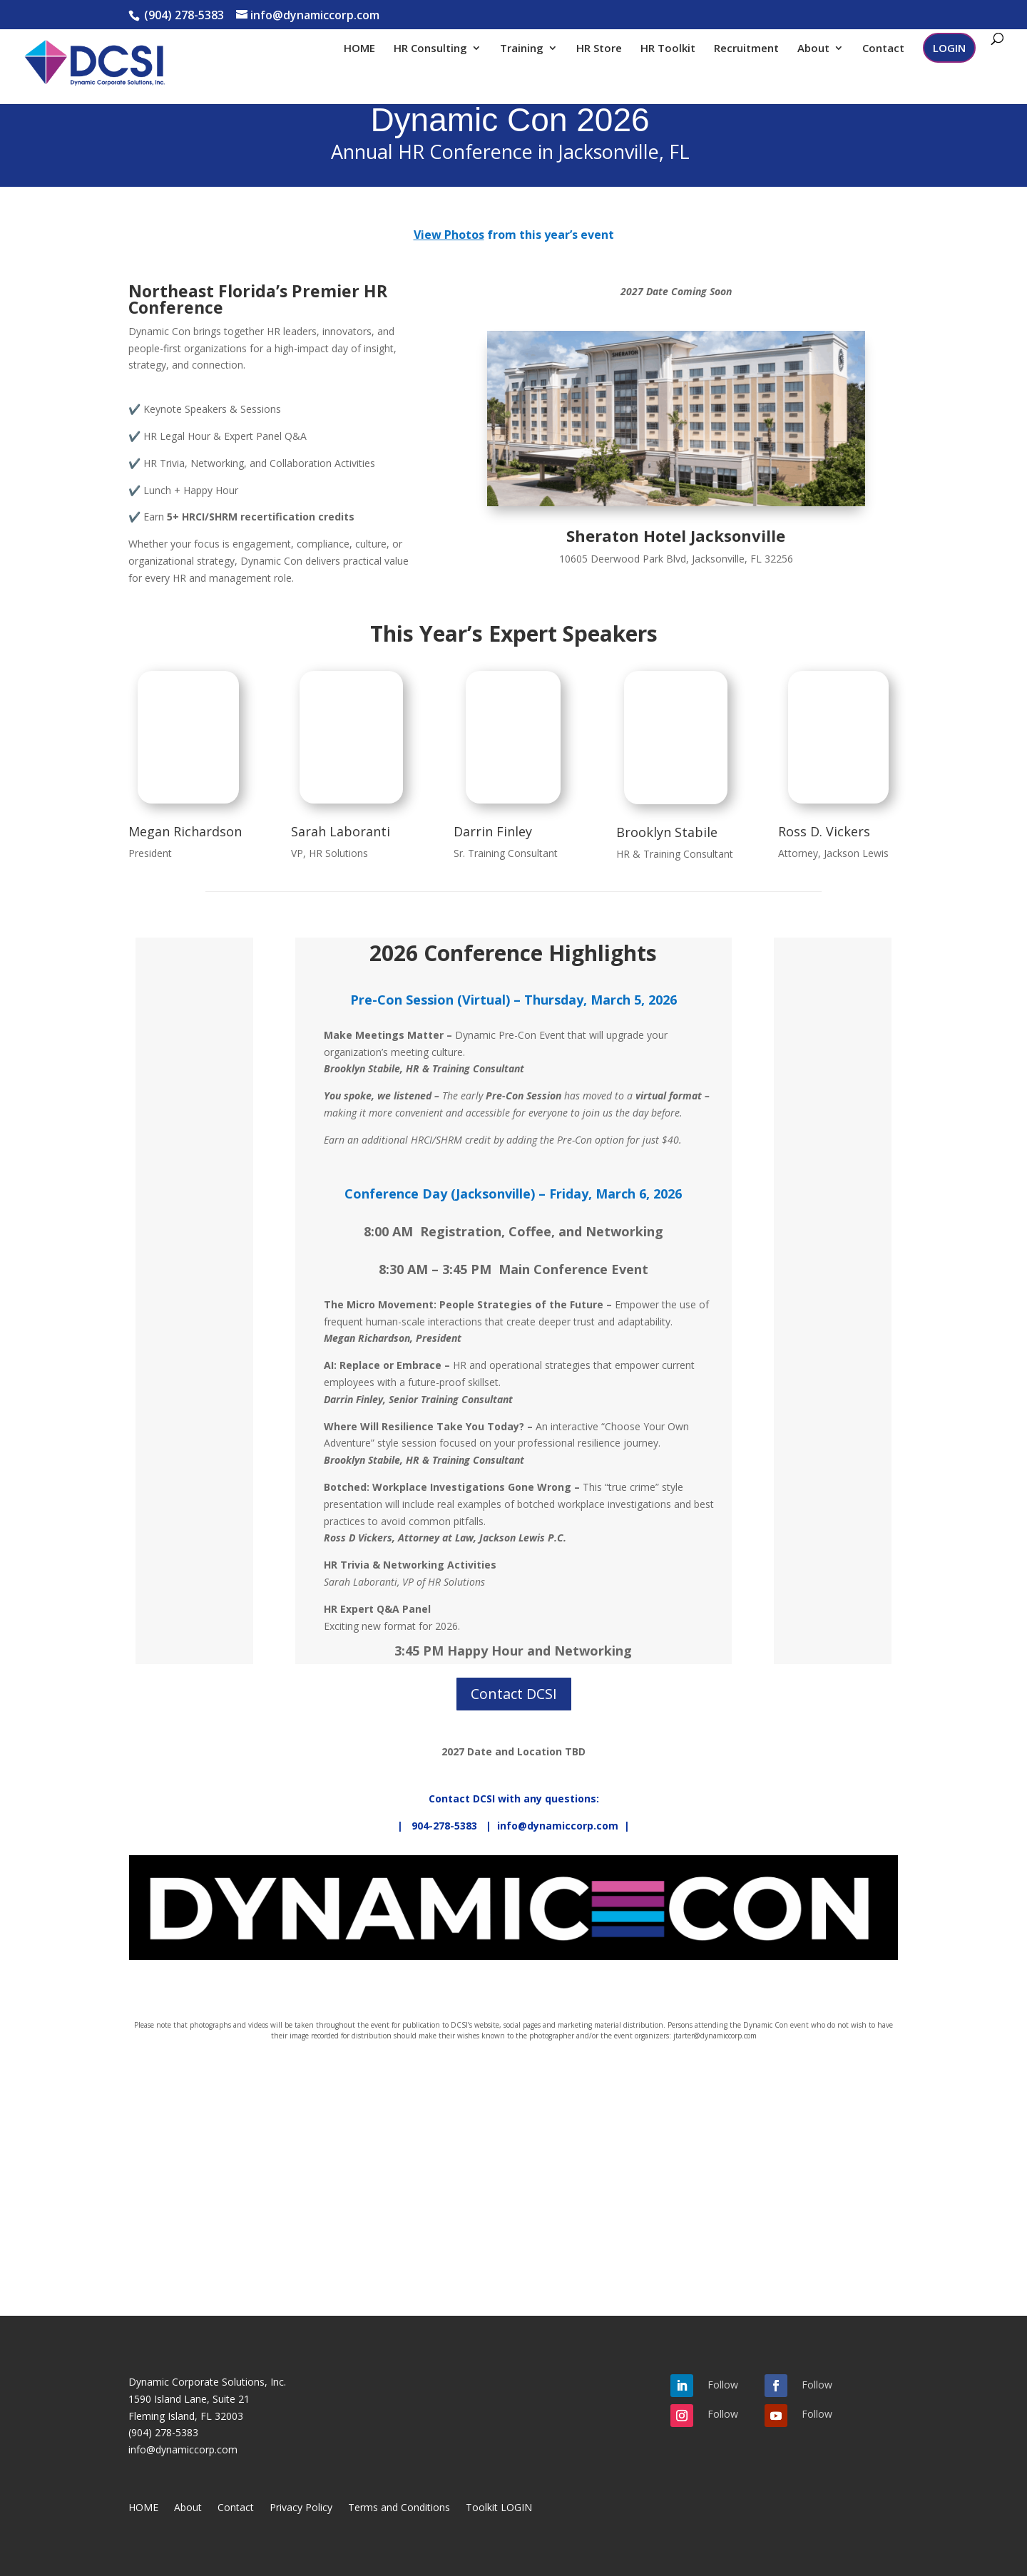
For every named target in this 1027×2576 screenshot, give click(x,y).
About (813, 49)
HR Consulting (430, 49)
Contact (883, 49)
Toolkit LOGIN (499, 2508)
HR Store (599, 49)
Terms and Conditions (399, 2508)
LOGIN (949, 48)
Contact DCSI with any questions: (514, 1798)
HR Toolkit (667, 49)
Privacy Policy (301, 2508)
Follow (722, 2384)
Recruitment (746, 49)
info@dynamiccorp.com (182, 2449)
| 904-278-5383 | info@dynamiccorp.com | (513, 1825)
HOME (359, 49)
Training (521, 49)
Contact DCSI (514, 1693)
